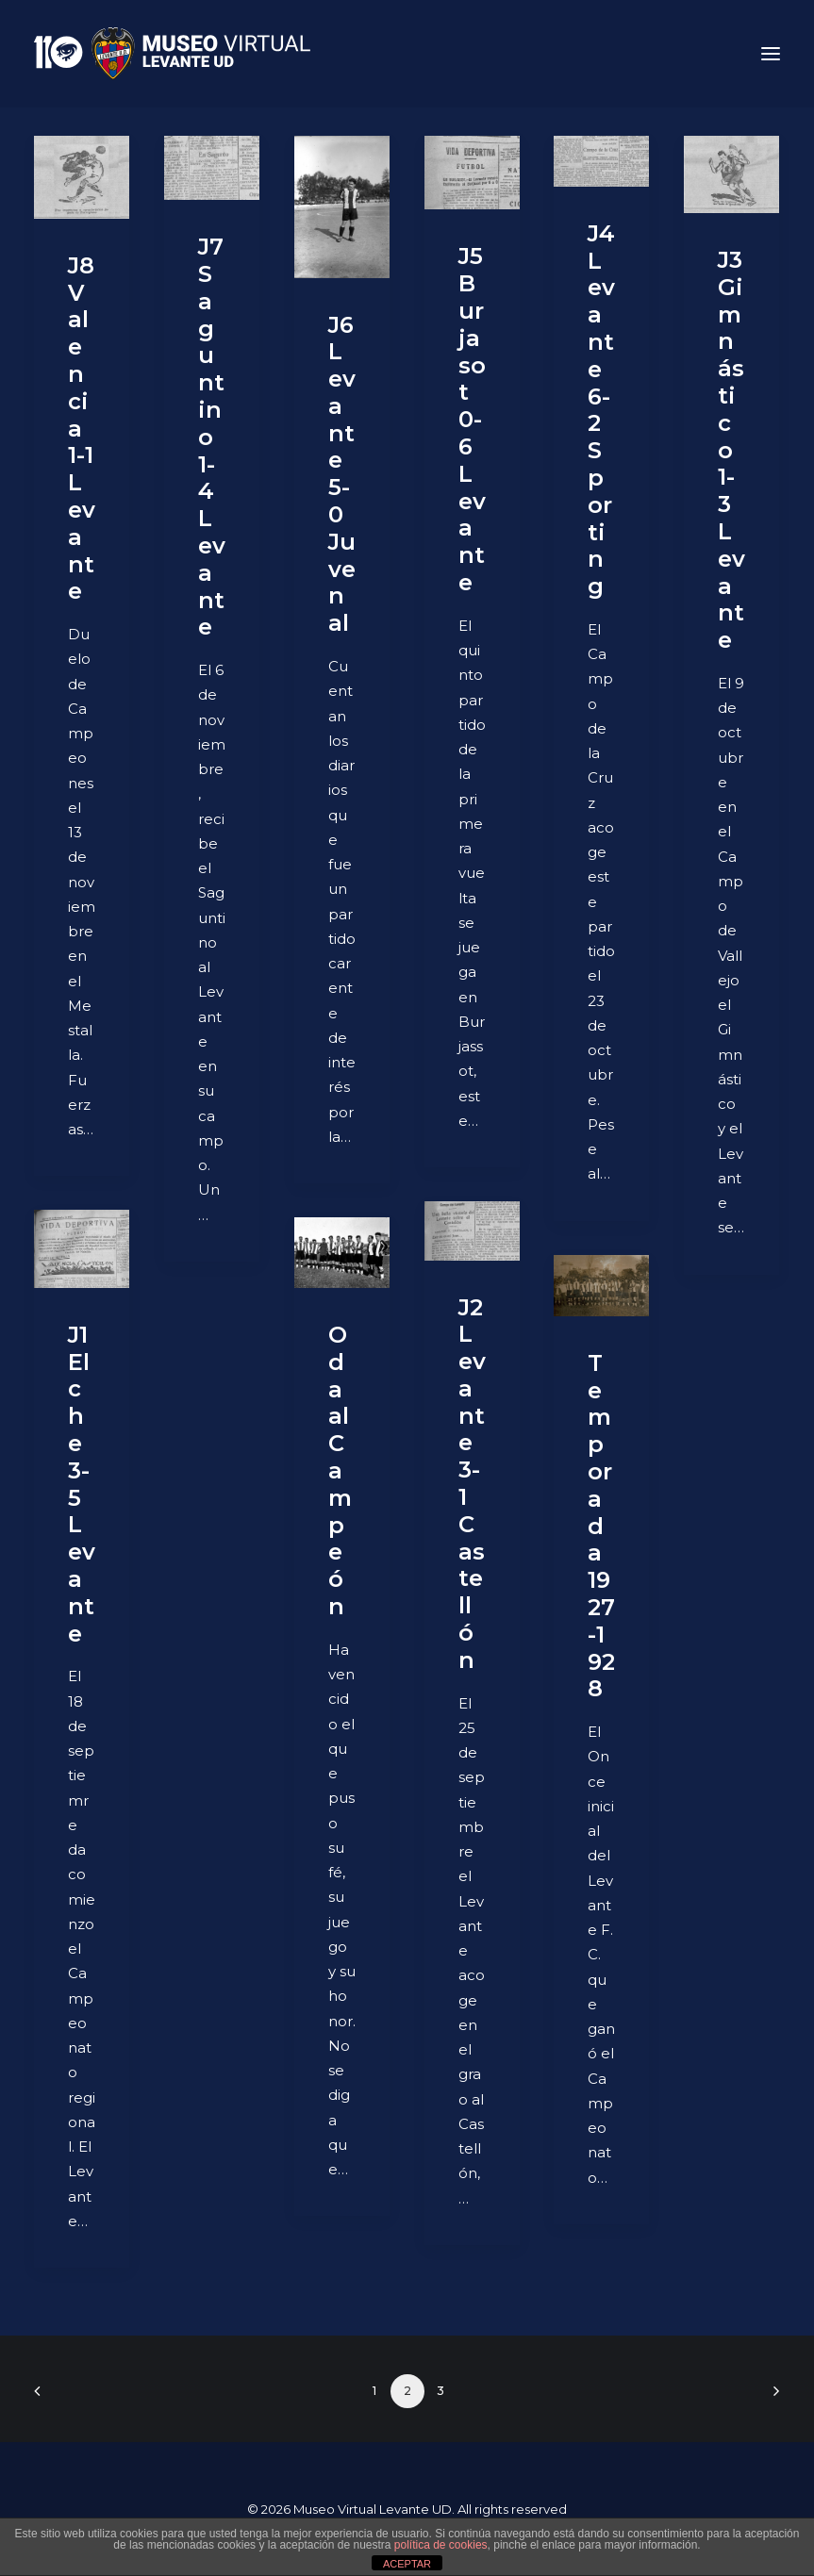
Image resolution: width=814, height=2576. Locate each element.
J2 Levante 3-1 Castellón (472, 1484)
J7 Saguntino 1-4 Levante (211, 436)
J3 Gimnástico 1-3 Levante (731, 449)
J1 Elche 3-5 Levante (81, 1484)
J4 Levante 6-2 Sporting (601, 410)
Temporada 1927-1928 (601, 1526)
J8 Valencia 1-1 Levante (81, 428)
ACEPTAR (407, 2563)
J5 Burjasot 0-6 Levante (472, 419)
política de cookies (441, 2544)
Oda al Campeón (340, 1470)
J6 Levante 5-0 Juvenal (342, 474)
